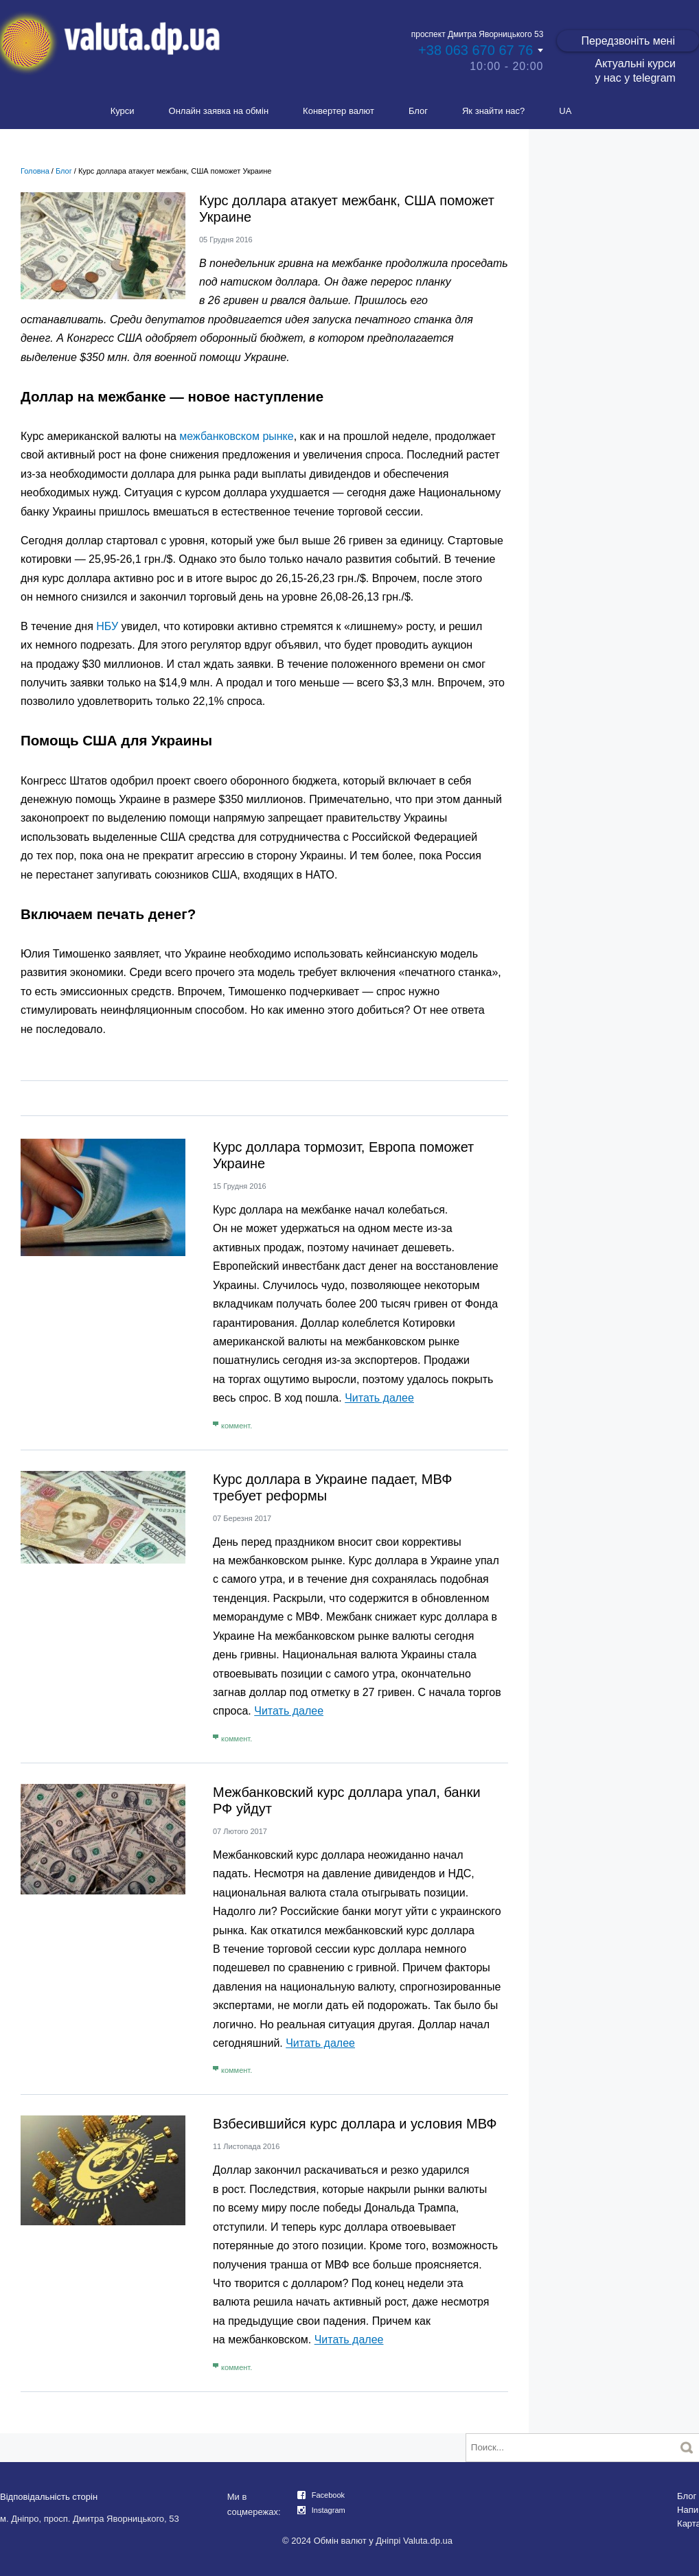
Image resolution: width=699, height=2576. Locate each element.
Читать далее (379, 1398)
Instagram (328, 2510)
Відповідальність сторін (49, 2497)
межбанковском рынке (236, 436)
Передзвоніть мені (628, 41)
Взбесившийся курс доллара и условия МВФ (355, 2123)
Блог (418, 111)
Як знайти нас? (493, 111)
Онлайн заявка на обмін (219, 111)
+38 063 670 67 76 (475, 50)
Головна (35, 171)
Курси (123, 111)
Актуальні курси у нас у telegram (635, 71)
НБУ (107, 626)
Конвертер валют (338, 111)
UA (565, 111)
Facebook (328, 2495)
